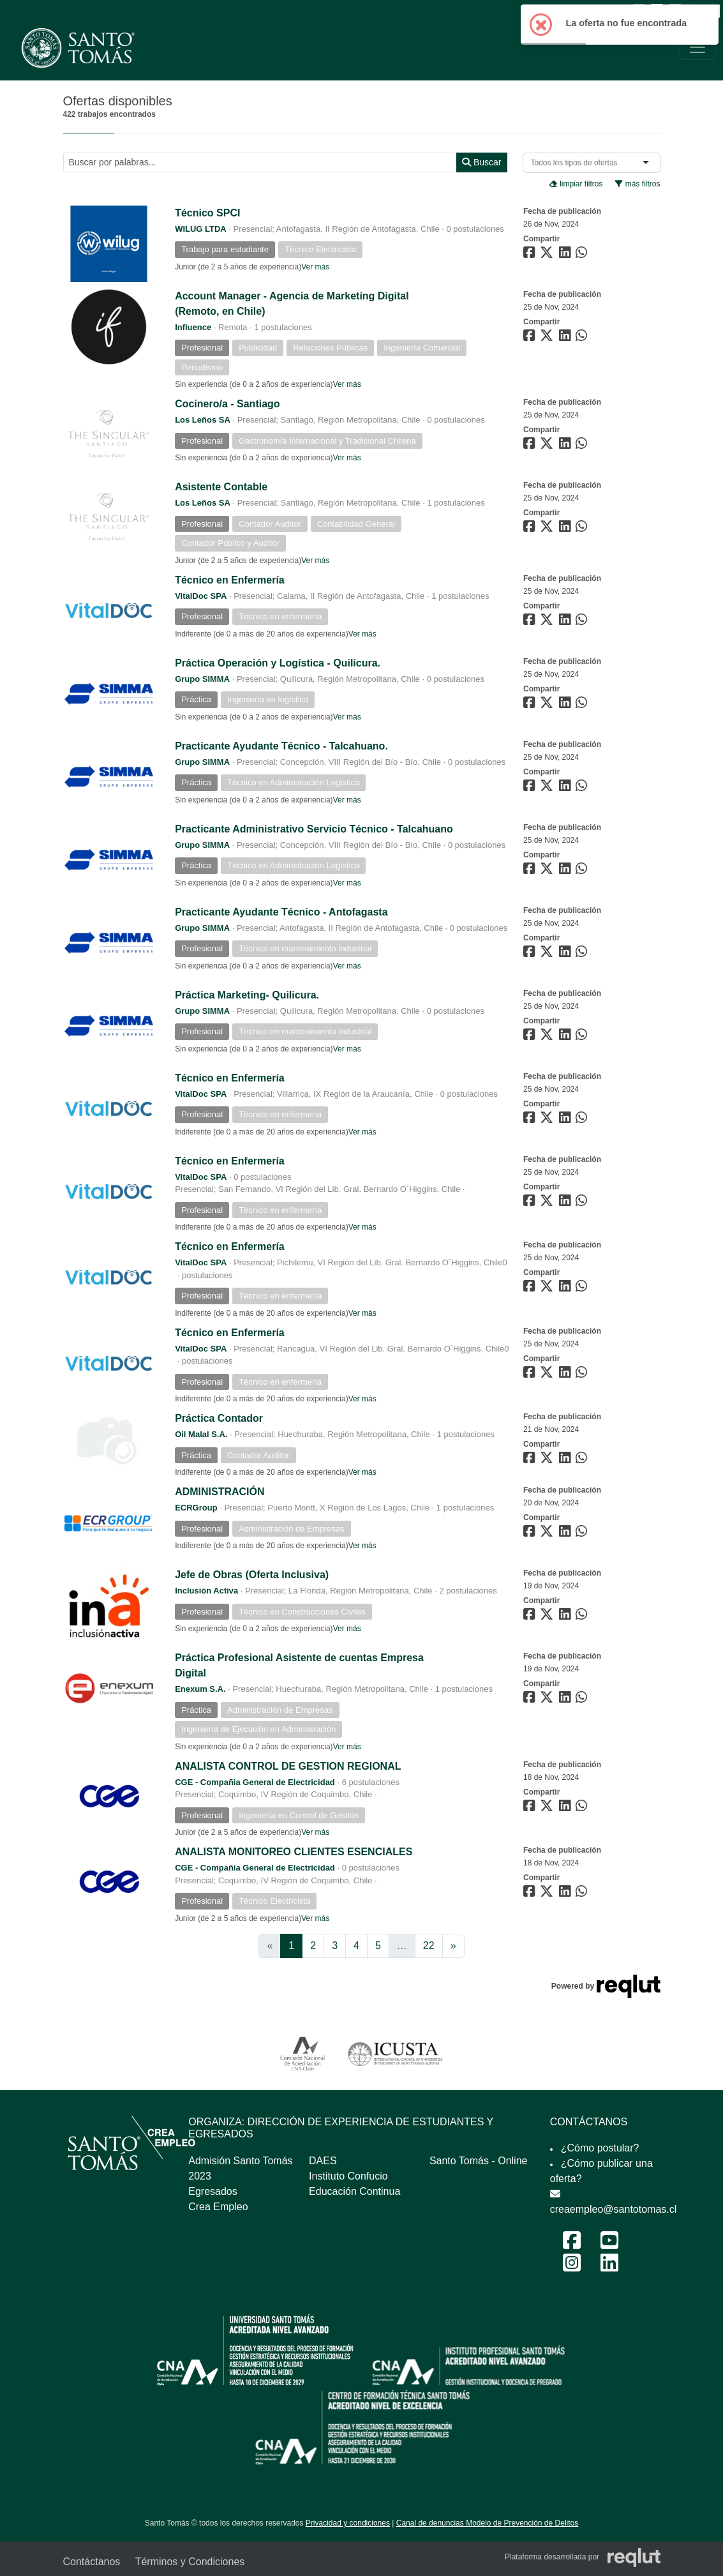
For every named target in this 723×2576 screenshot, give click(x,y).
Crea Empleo (218, 2206)
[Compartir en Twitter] (548, 254)
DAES (323, 2160)
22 (429, 1945)
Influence (193, 327)
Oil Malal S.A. (201, 1434)
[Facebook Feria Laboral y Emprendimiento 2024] (572, 2244)
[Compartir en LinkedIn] (567, 254)
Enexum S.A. (200, 1689)
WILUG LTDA (201, 229)
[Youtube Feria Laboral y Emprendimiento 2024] (609, 2244)
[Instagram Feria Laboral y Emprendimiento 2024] (572, 2266)
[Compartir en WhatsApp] (583, 254)
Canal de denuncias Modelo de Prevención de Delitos (487, 2523)
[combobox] (577, 163)
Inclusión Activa (206, 1590)
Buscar (481, 162)
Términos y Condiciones (190, 2561)
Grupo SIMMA (202, 679)
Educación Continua (354, 2191)
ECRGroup (196, 1507)
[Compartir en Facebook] (530, 254)
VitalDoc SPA (201, 596)
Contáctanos (92, 2561)
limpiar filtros (576, 183)
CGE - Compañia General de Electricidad (255, 1782)
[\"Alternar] (697, 47)
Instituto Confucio (348, 2176)
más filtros (637, 183)
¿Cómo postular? (600, 2148)
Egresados (212, 2191)
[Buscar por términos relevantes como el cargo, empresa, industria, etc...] (260, 162)
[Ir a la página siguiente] (453, 1946)
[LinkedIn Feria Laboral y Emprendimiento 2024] (609, 2266)
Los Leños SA (202, 420)
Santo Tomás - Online (478, 2160)
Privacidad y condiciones (348, 2523)
